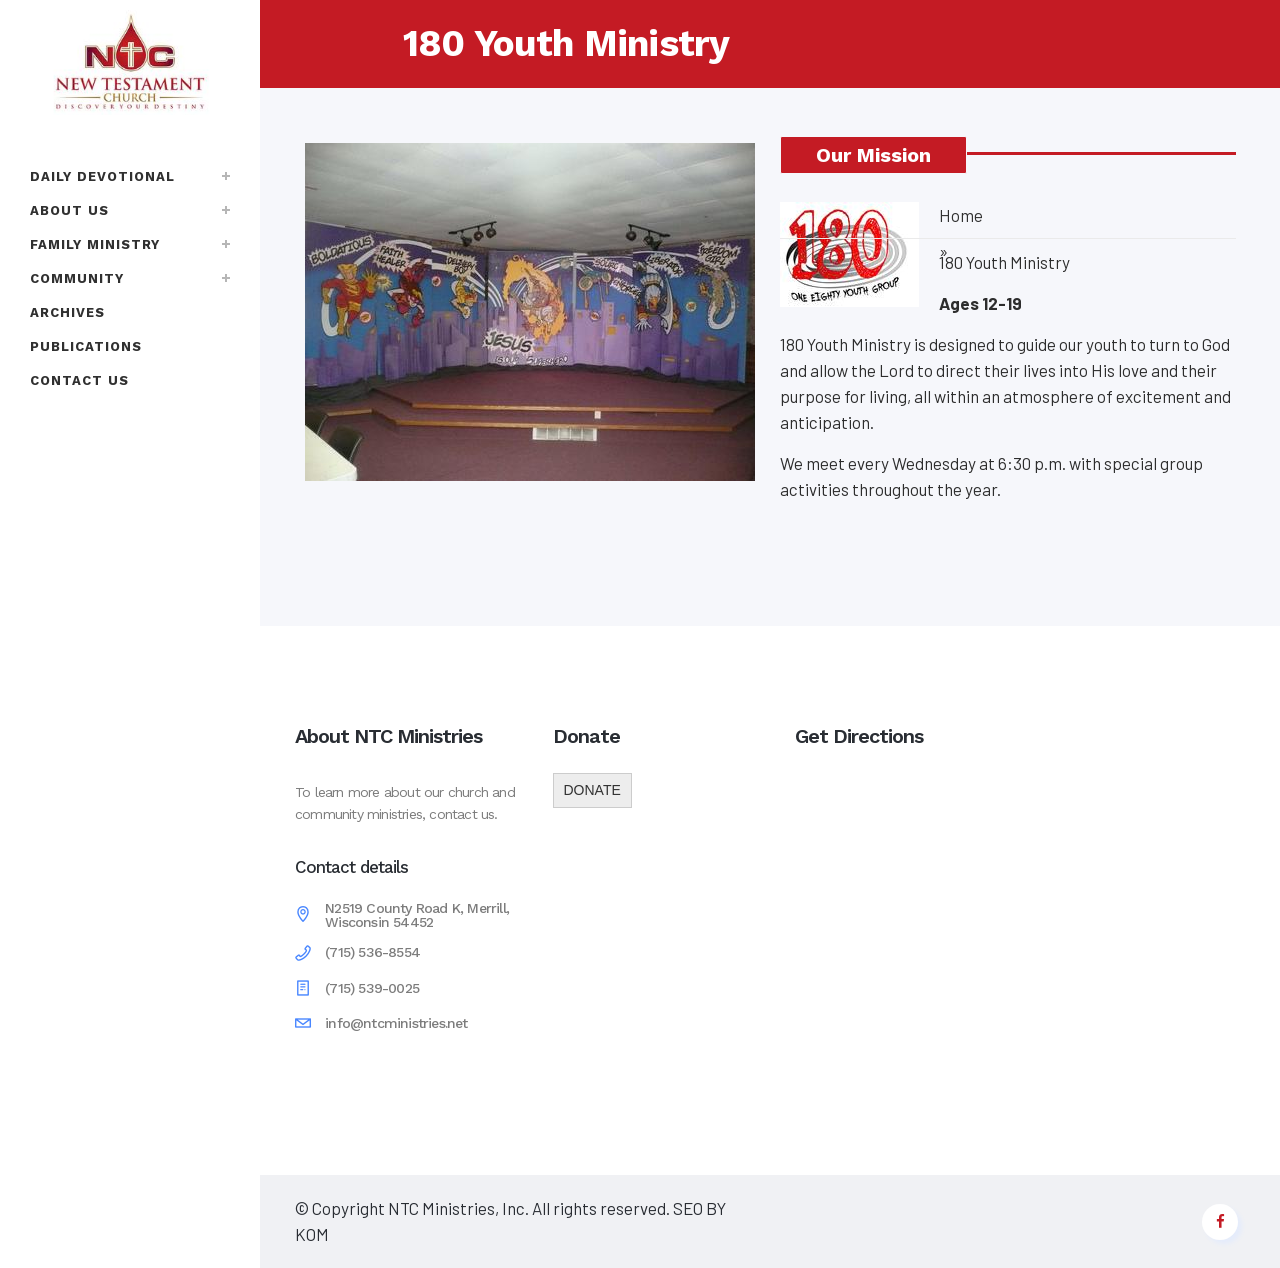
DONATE (592, 790)
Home (961, 215)
